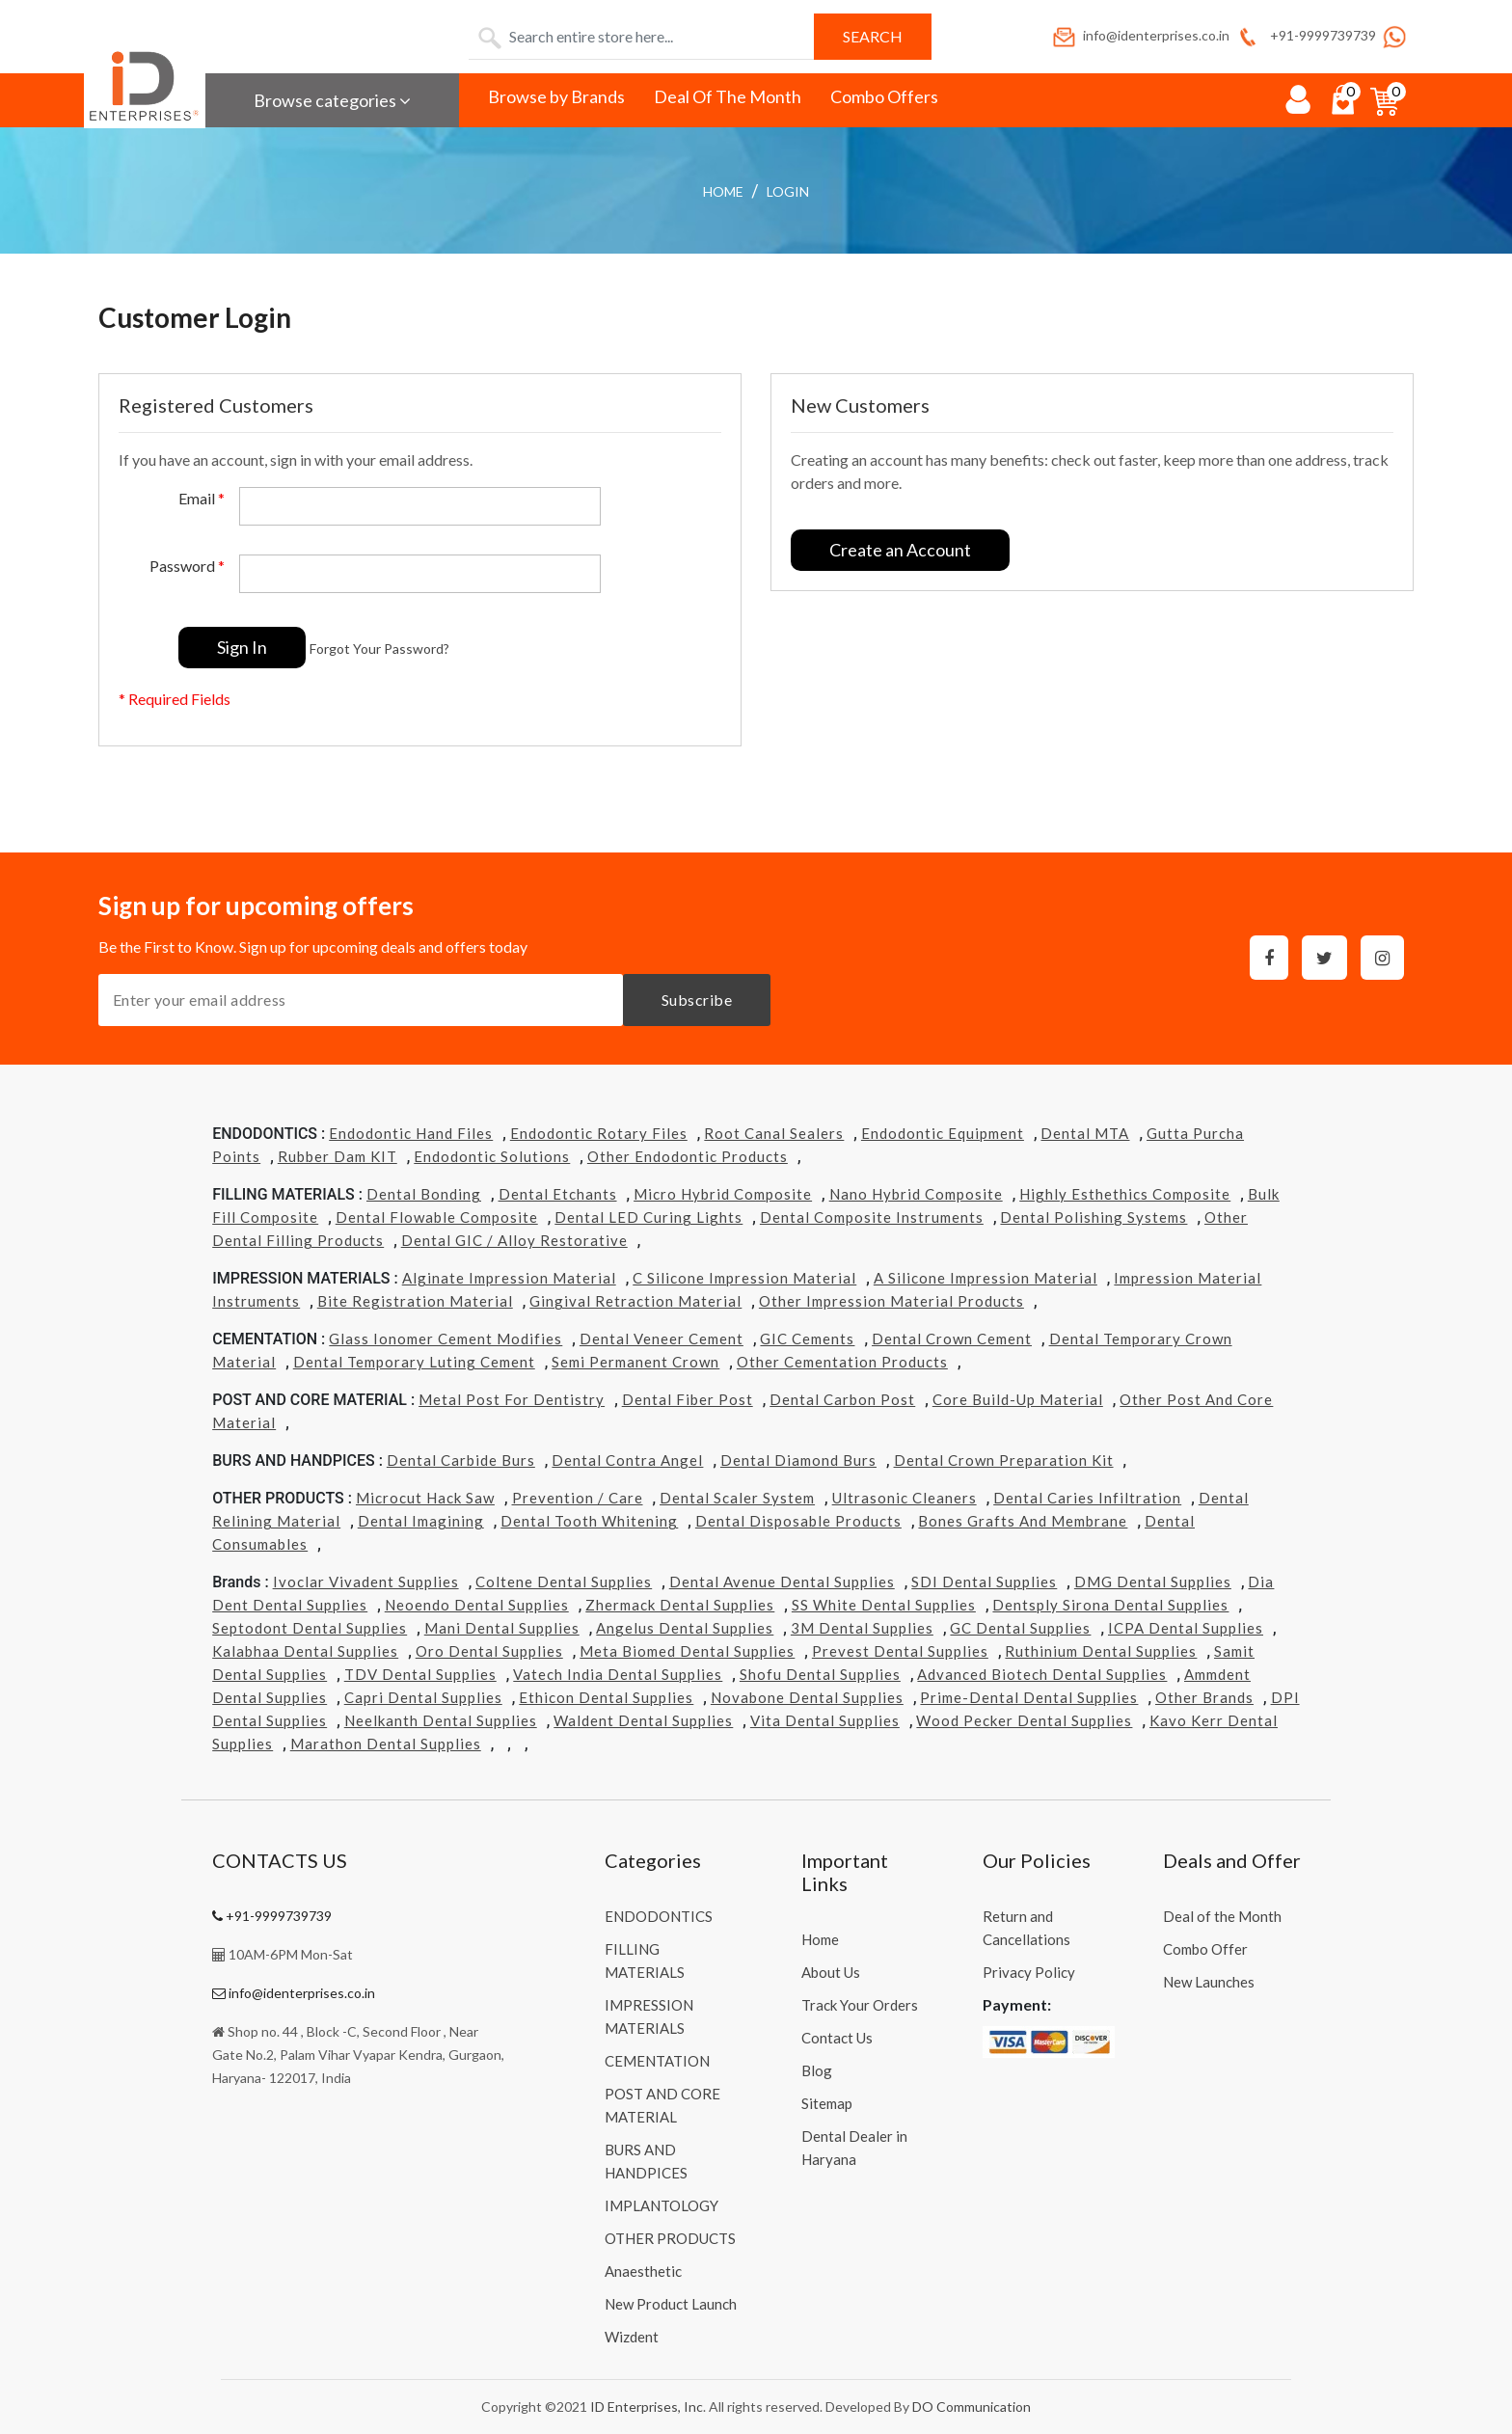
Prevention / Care (577, 1497)
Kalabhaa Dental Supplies (305, 1651)
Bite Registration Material (415, 1301)
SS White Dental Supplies (884, 1604)
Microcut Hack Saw (425, 1497)
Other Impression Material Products (891, 1301)
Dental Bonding (423, 1194)
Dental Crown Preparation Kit (1004, 1460)
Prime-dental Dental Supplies (1029, 1697)
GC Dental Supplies (1020, 1627)
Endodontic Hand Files (411, 1133)
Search (873, 36)
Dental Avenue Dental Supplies (782, 1581)
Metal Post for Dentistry (511, 1399)
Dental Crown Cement (952, 1338)
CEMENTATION (657, 2060)
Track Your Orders (859, 2005)
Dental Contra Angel (627, 1460)
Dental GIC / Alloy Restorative (514, 1240)
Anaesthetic (643, 2271)
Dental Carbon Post (842, 1399)
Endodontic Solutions (492, 1156)
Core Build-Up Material (1017, 1399)
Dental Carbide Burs (461, 1460)
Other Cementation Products (842, 1361)
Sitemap (826, 2103)
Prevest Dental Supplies (900, 1651)
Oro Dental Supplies (489, 1651)
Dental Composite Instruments (872, 1217)
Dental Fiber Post (687, 1399)
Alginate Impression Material (509, 1277)
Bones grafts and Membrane (1022, 1520)
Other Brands (1204, 1697)
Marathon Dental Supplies (385, 1743)
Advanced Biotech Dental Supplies (1042, 1674)
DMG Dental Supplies (1152, 1581)
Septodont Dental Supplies (309, 1627)
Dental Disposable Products (798, 1520)
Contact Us (837, 2037)
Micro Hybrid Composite (723, 1194)
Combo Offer (1205, 1949)
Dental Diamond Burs (798, 1460)
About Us (830, 1972)
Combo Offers (884, 96)
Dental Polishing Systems (1093, 1217)
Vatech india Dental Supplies (617, 1674)
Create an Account (900, 549)
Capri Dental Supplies (423, 1697)
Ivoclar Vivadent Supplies (366, 1581)
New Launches (1209, 1981)
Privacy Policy (1029, 1972)
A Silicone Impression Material (985, 1277)
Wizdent (632, 2336)
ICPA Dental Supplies (1185, 1627)
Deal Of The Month (727, 96)
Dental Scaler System (737, 1497)
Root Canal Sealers (774, 1133)
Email (201, 498)
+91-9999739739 (1305, 35)
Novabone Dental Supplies (807, 1697)
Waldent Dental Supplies (643, 1720)
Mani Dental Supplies (502, 1627)
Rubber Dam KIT (337, 1156)
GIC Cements (807, 1338)
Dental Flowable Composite (437, 1217)
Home (723, 191)
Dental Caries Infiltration (1087, 1497)
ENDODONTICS (659, 1916)
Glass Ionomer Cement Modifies (445, 1338)
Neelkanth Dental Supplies (440, 1720)
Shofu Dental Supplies (820, 1674)
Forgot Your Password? (379, 648)
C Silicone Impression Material (744, 1277)
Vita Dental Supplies (825, 1720)
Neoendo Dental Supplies (477, 1604)
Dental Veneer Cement (661, 1338)
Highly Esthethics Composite (1124, 1194)
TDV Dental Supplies (420, 1674)
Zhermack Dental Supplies (679, 1604)
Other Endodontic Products (687, 1156)
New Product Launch (671, 2303)
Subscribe (697, 999)
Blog (816, 2070)
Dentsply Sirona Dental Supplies (1110, 1604)
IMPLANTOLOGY (661, 2205)
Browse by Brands (556, 96)
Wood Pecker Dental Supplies (1024, 1720)
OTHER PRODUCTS (670, 2238)
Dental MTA (1084, 1133)
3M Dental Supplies (862, 1627)
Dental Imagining (421, 1520)
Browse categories (332, 100)
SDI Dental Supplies (984, 1581)
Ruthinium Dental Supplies (1101, 1651)
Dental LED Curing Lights (648, 1217)
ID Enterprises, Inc (646, 2406)
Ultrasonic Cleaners (904, 1497)
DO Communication (971, 2406)
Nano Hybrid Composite (916, 1194)
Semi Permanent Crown (635, 1361)
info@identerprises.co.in (1139, 35)
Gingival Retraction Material (635, 1301)
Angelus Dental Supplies (684, 1627)
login (788, 191)
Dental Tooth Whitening (589, 1520)
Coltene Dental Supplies (563, 1581)
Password (187, 565)
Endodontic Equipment (942, 1133)
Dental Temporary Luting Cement (414, 1361)
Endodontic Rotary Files (599, 1133)
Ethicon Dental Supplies (606, 1697)
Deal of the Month (1222, 1916)
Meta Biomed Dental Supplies (687, 1651)
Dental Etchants (558, 1194)
